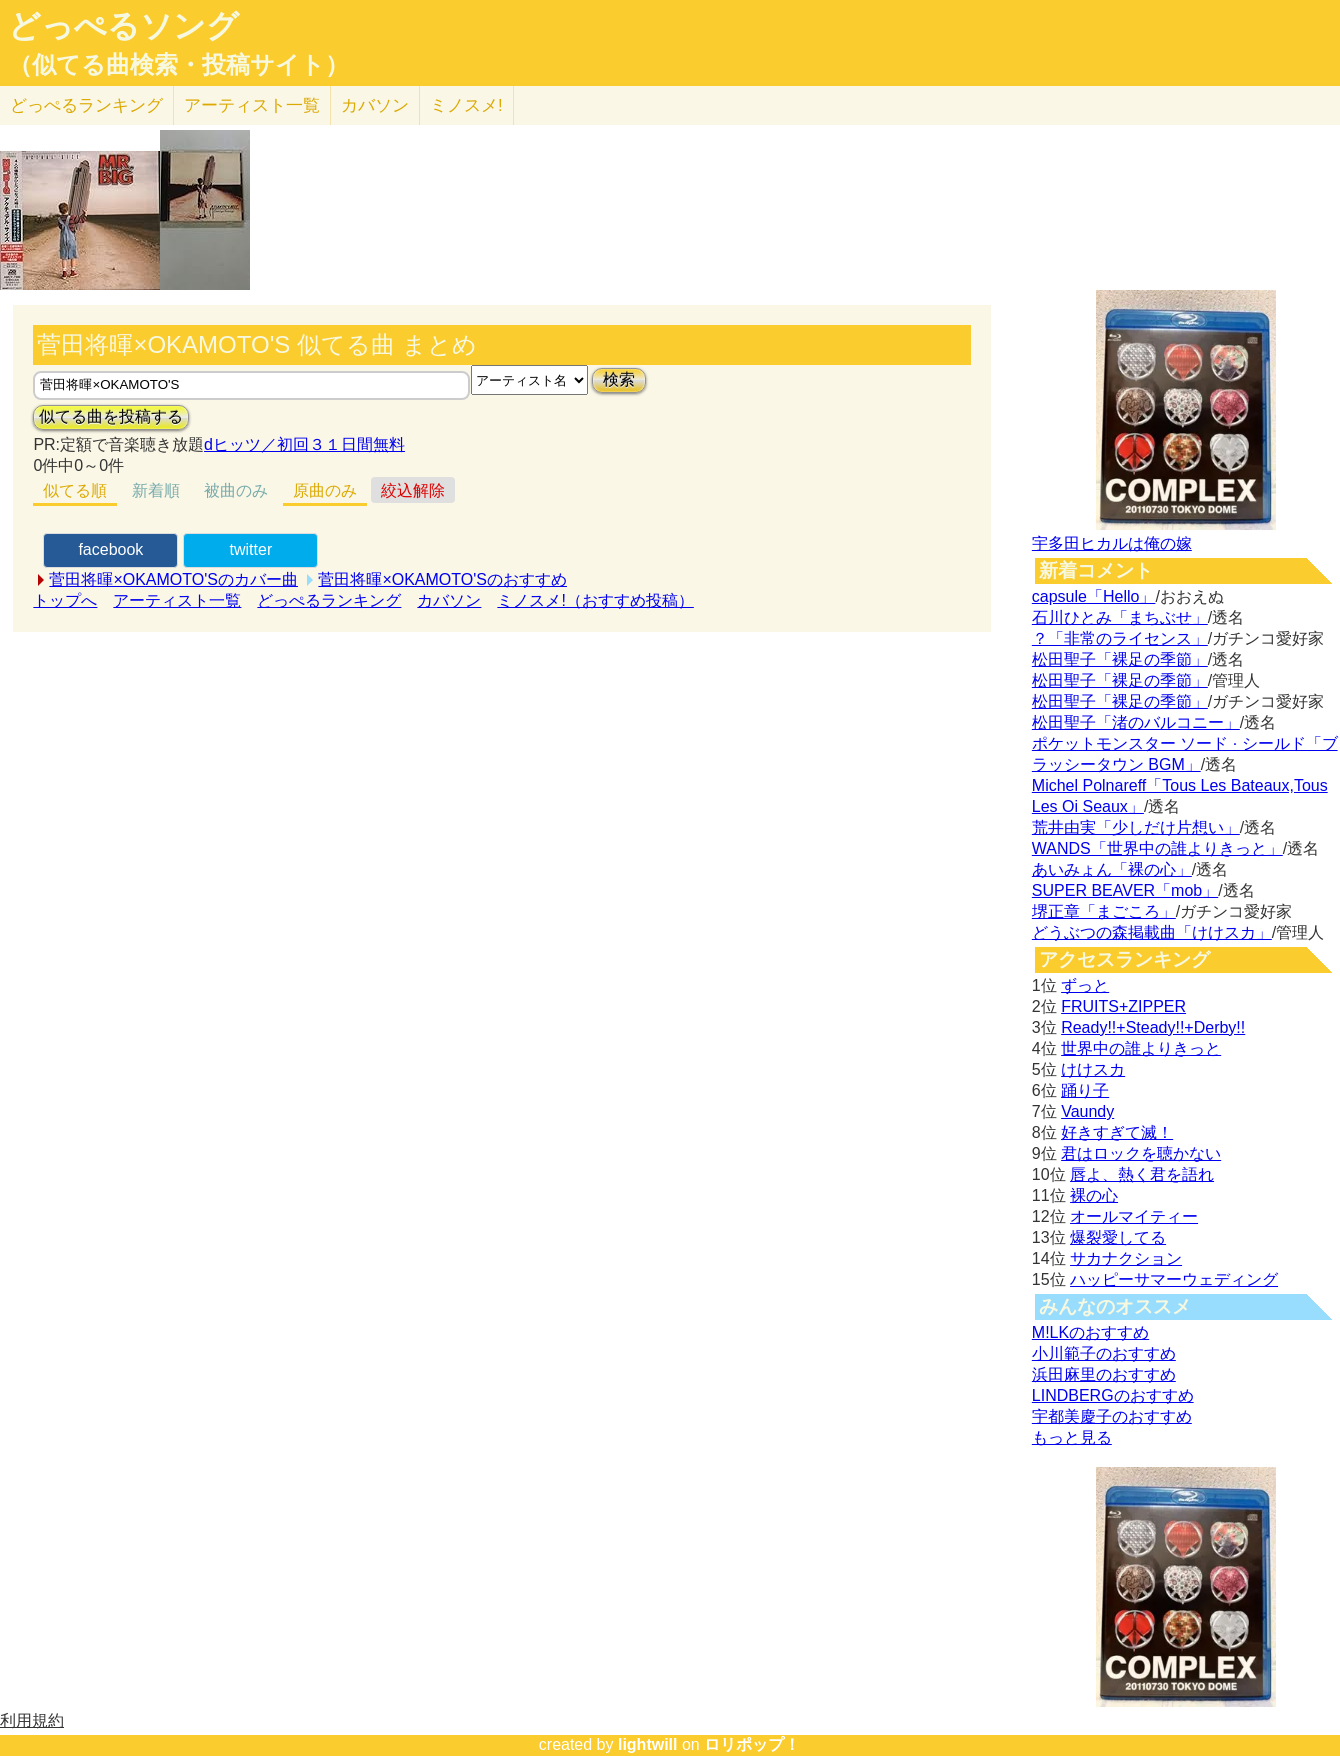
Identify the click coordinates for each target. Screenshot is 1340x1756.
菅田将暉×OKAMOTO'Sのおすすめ (442, 579)
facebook (110, 549)
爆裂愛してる (1118, 1237)
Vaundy (1087, 1111)
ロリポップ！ (752, 1744)
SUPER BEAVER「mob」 (1125, 890)
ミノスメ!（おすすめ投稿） (595, 600)
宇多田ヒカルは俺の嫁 (1112, 543)
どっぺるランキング (329, 600)
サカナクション (1126, 1258)
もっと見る (1072, 1437)
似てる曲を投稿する (111, 416)
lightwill (648, 1744)
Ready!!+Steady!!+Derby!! (1153, 1027)
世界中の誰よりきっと (1141, 1048)
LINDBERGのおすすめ (1113, 1395)
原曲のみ (325, 490)
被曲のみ (236, 490)
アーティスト (252, 105)
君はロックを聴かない (1141, 1153)
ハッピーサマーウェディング (1174, 1279)
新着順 (156, 490)
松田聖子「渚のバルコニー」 (1136, 722)
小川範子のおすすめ (1104, 1353)
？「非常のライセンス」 (1120, 638)
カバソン (375, 105)
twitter (251, 549)
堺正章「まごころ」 (1104, 911)
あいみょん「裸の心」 (1112, 869)
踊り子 (1085, 1090)
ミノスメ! (466, 105)
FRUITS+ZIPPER (1123, 1006)
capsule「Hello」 (1094, 596)
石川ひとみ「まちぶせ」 (1120, 617)
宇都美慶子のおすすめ (1112, 1416)
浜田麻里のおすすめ (1104, 1374)
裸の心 (1094, 1195)
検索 (619, 379)
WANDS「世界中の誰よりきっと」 (1157, 848)
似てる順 (75, 490)
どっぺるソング (123, 26)
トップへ (65, 600)
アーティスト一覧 (177, 600)
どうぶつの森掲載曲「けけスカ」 (1152, 932)
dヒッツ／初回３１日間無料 (304, 444)
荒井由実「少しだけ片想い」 (1136, 827)
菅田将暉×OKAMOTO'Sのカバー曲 (173, 579)
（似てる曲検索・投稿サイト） (178, 65)
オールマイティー (1134, 1216)
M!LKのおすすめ (1090, 1332)
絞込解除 (413, 490)
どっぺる (86, 105)
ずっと (1085, 985)
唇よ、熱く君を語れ (1142, 1174)
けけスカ (1093, 1069)
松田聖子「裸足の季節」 (1120, 659)
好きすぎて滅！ (1117, 1132)
